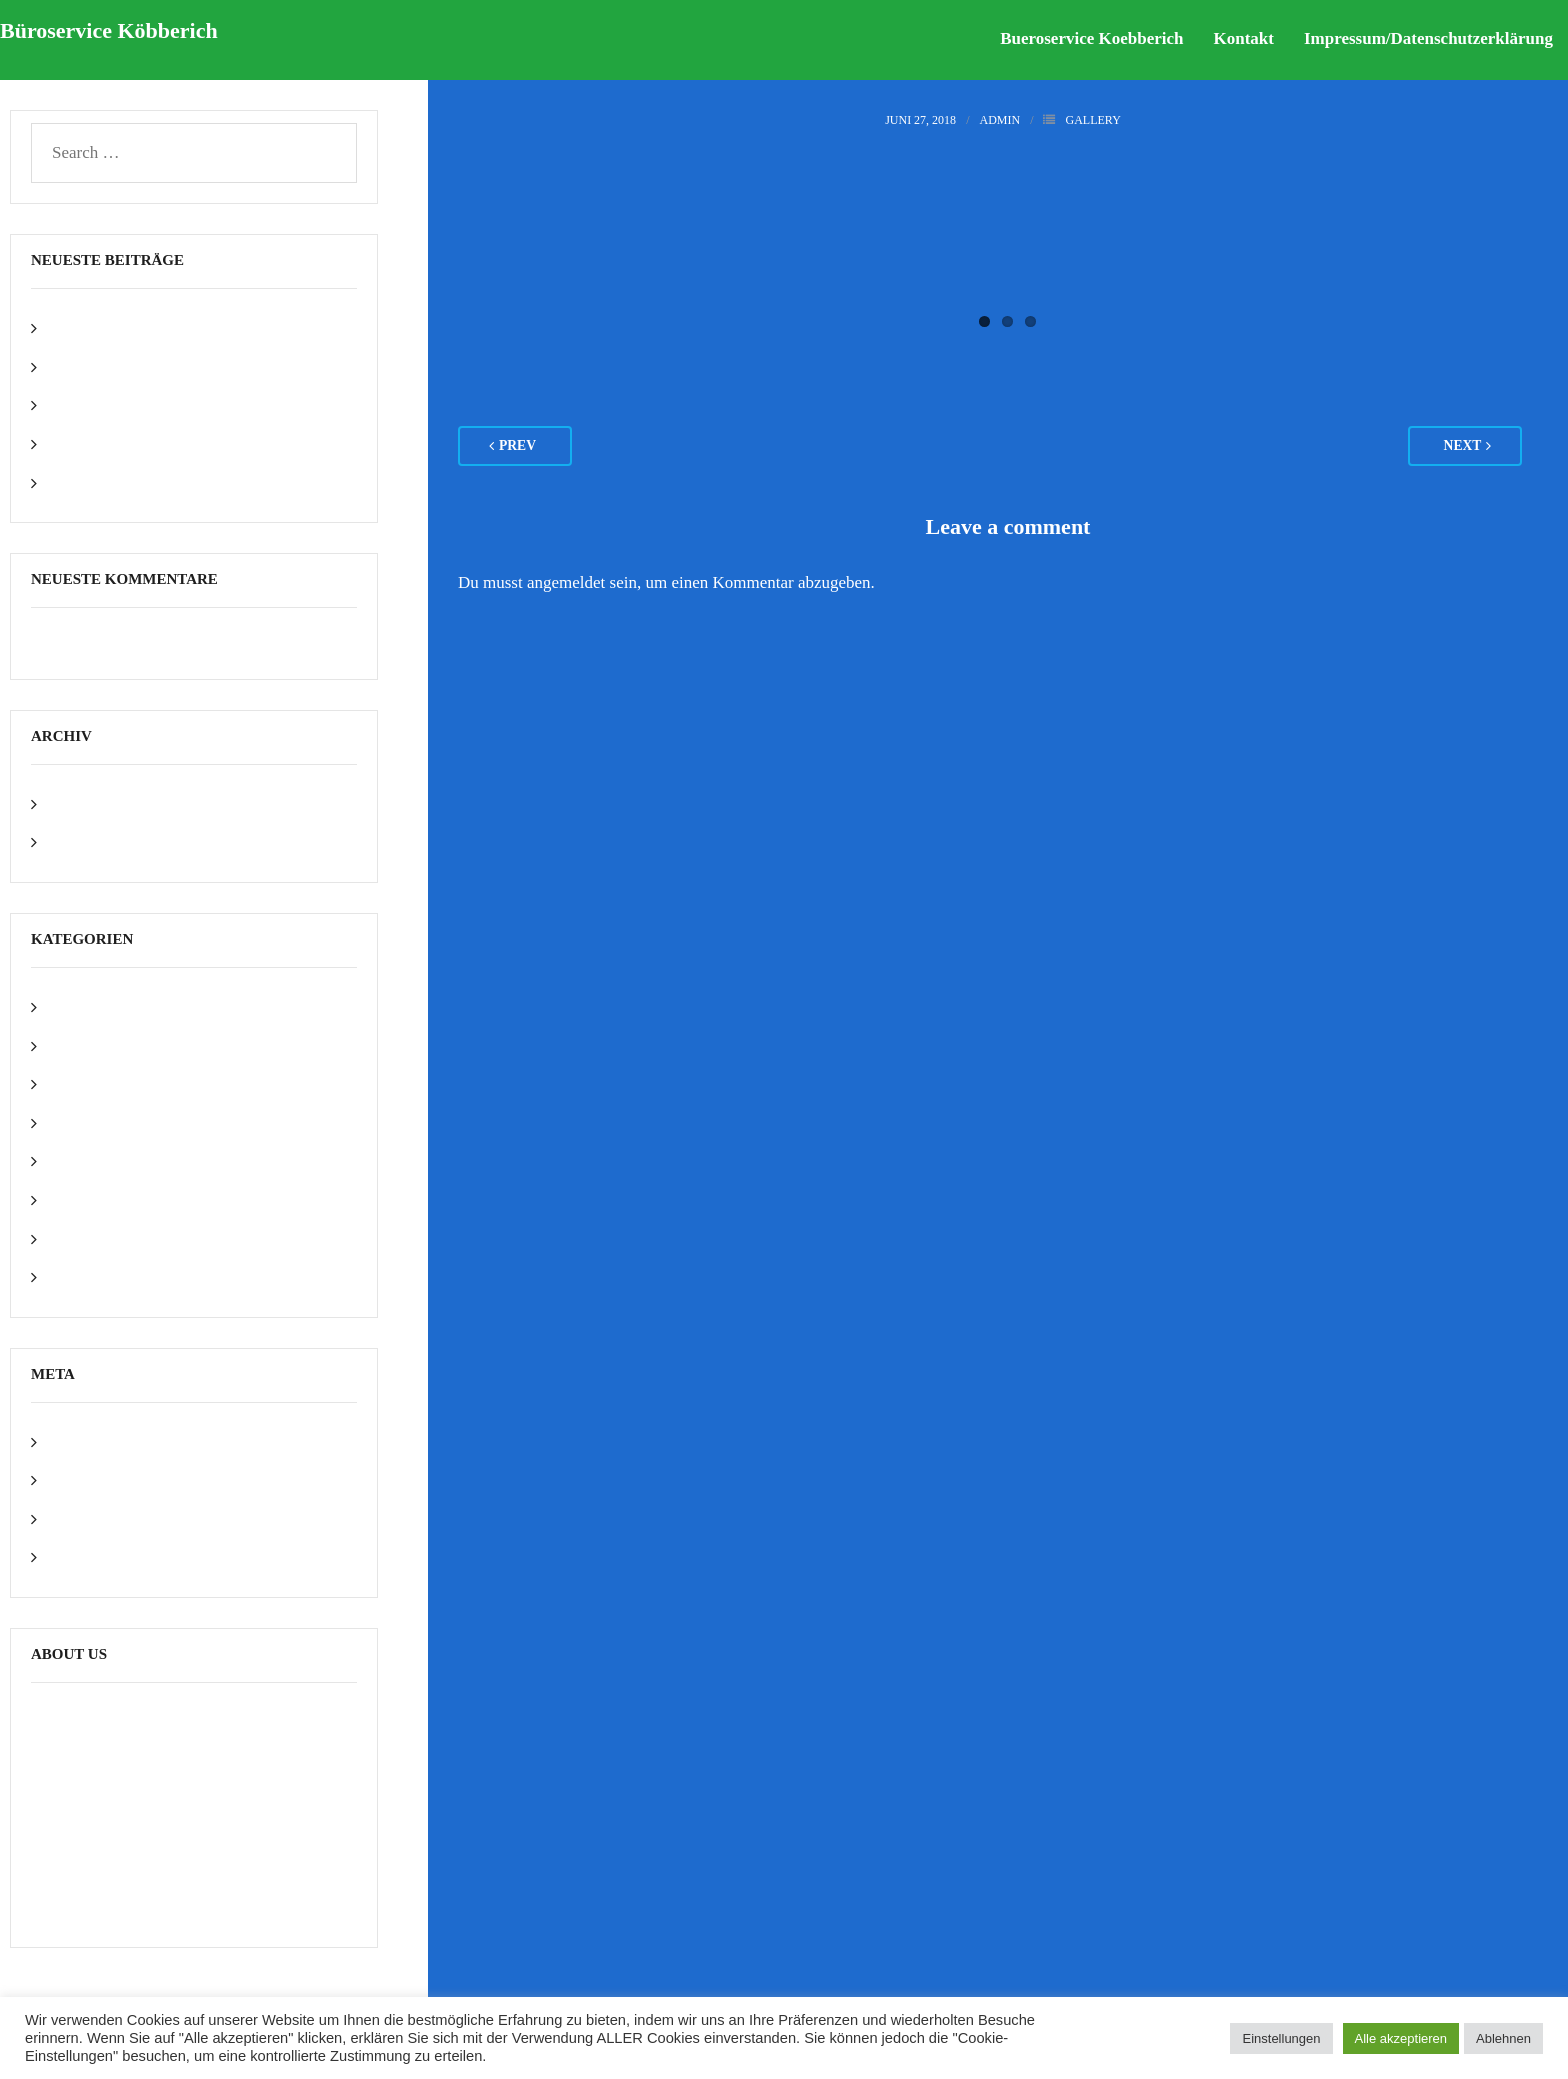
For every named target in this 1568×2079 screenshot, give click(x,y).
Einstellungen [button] (1281, 2038)
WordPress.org (97, 1556)
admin (999, 120)
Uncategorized (96, 1199)
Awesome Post (97, 1006)
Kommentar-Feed (107, 1518)
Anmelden (82, 1441)
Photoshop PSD (100, 1160)
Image (68, 1122)
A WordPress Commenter (117, 642)
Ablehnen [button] (1503, 2038)
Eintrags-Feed (94, 1479)
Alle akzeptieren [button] (1401, 2038)
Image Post (85, 366)
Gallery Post (89, 404)
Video (67, 1238)
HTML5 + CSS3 (104, 1083)
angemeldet (566, 582)
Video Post (84, 443)
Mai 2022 (80, 803)
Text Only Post (98, 482)
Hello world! (90, 327)
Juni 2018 (80, 841)
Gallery (1092, 120)
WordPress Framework (125, 1276)
